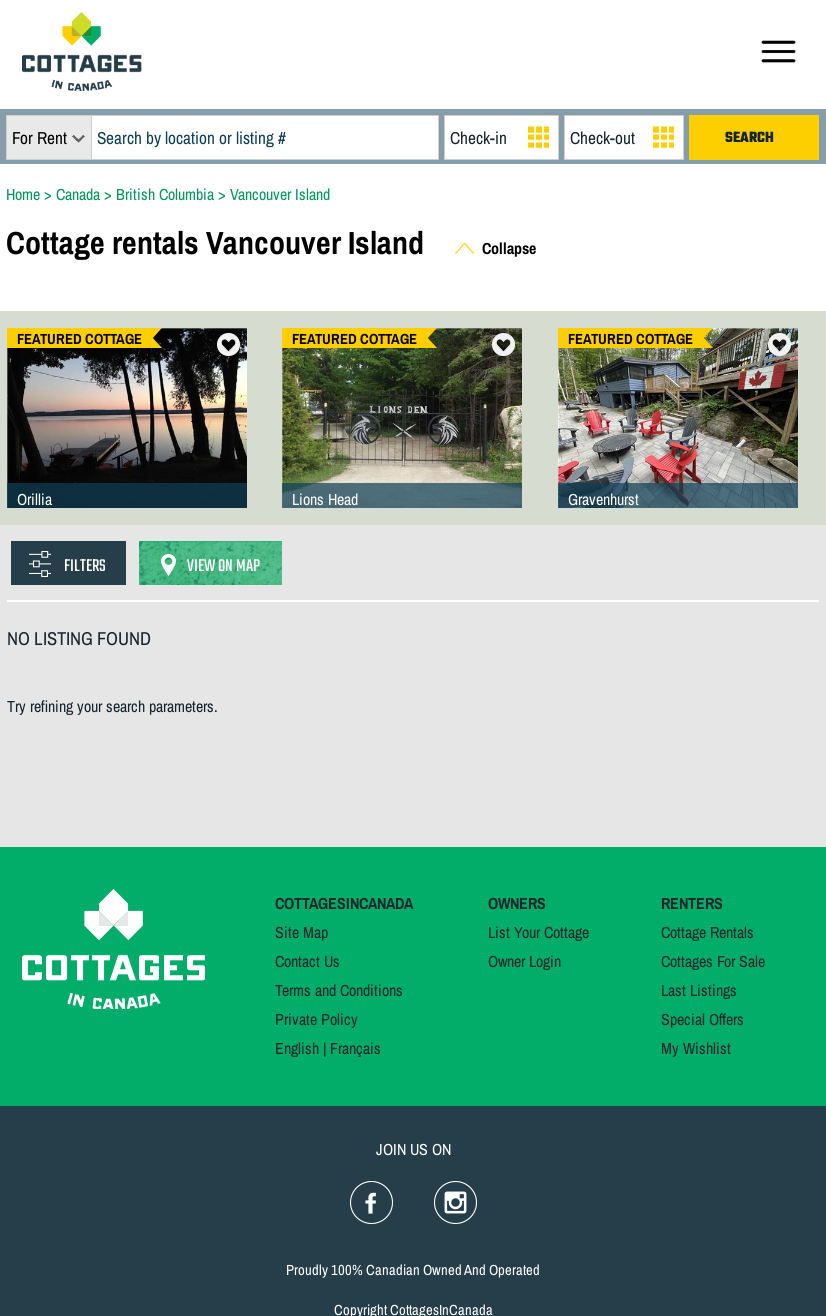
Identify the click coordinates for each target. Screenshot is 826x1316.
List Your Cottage (538, 932)
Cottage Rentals (707, 932)
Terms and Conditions (339, 990)
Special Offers (702, 1019)
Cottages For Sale (713, 961)
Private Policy (316, 1019)
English (297, 1048)
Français (355, 1048)
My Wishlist (696, 1048)
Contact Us (307, 961)
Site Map (301, 932)
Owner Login (524, 961)
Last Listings (699, 990)
